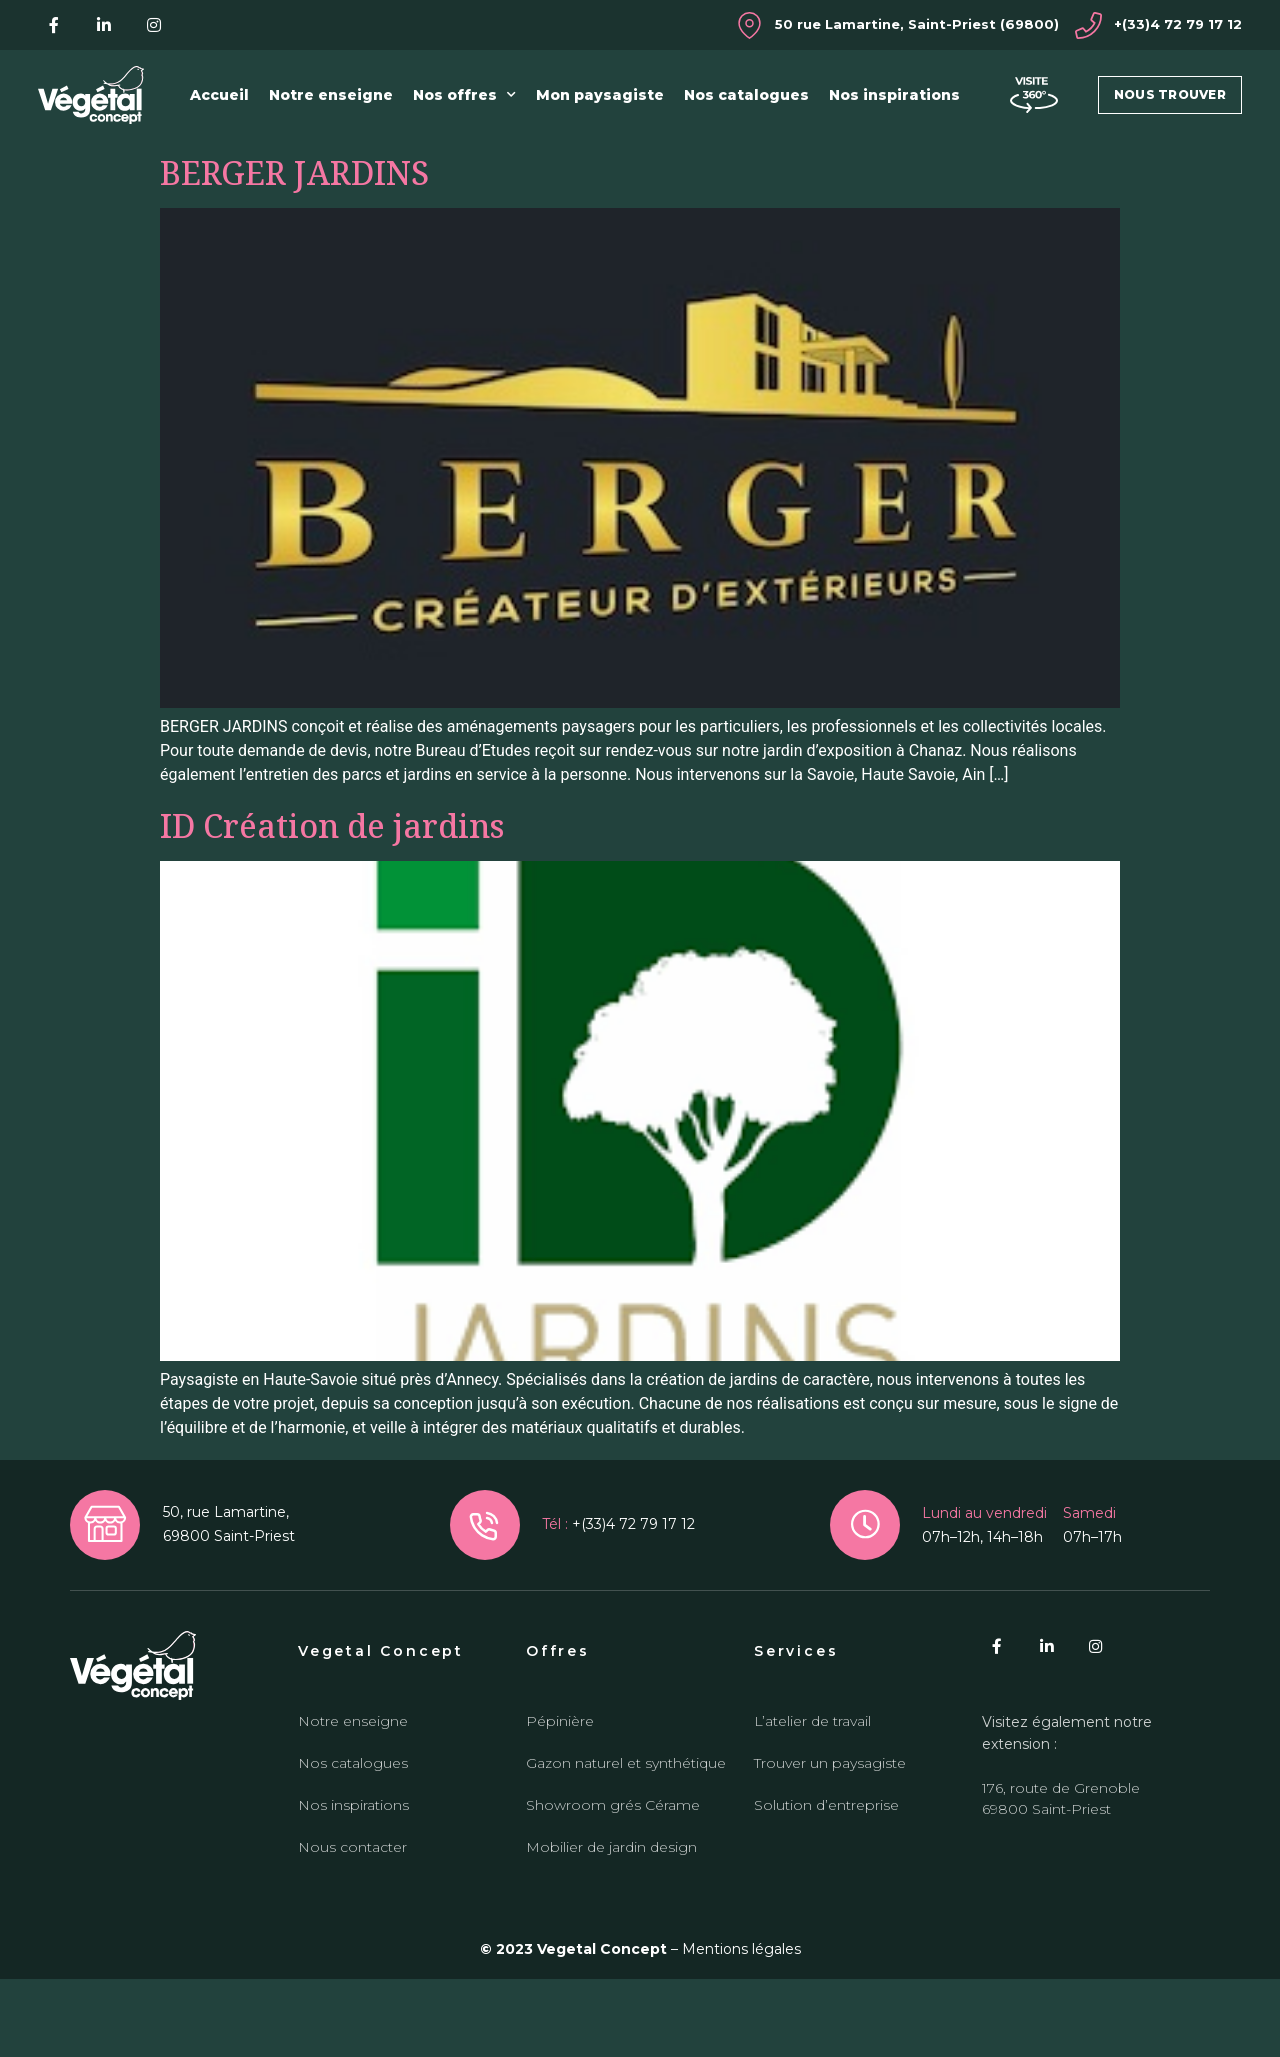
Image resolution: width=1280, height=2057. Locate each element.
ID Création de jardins (332, 903)
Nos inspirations (894, 95)
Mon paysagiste (600, 95)
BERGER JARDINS (294, 250)
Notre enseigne (331, 95)
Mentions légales (741, 2027)
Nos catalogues (746, 95)
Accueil (219, 95)
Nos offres (464, 95)
